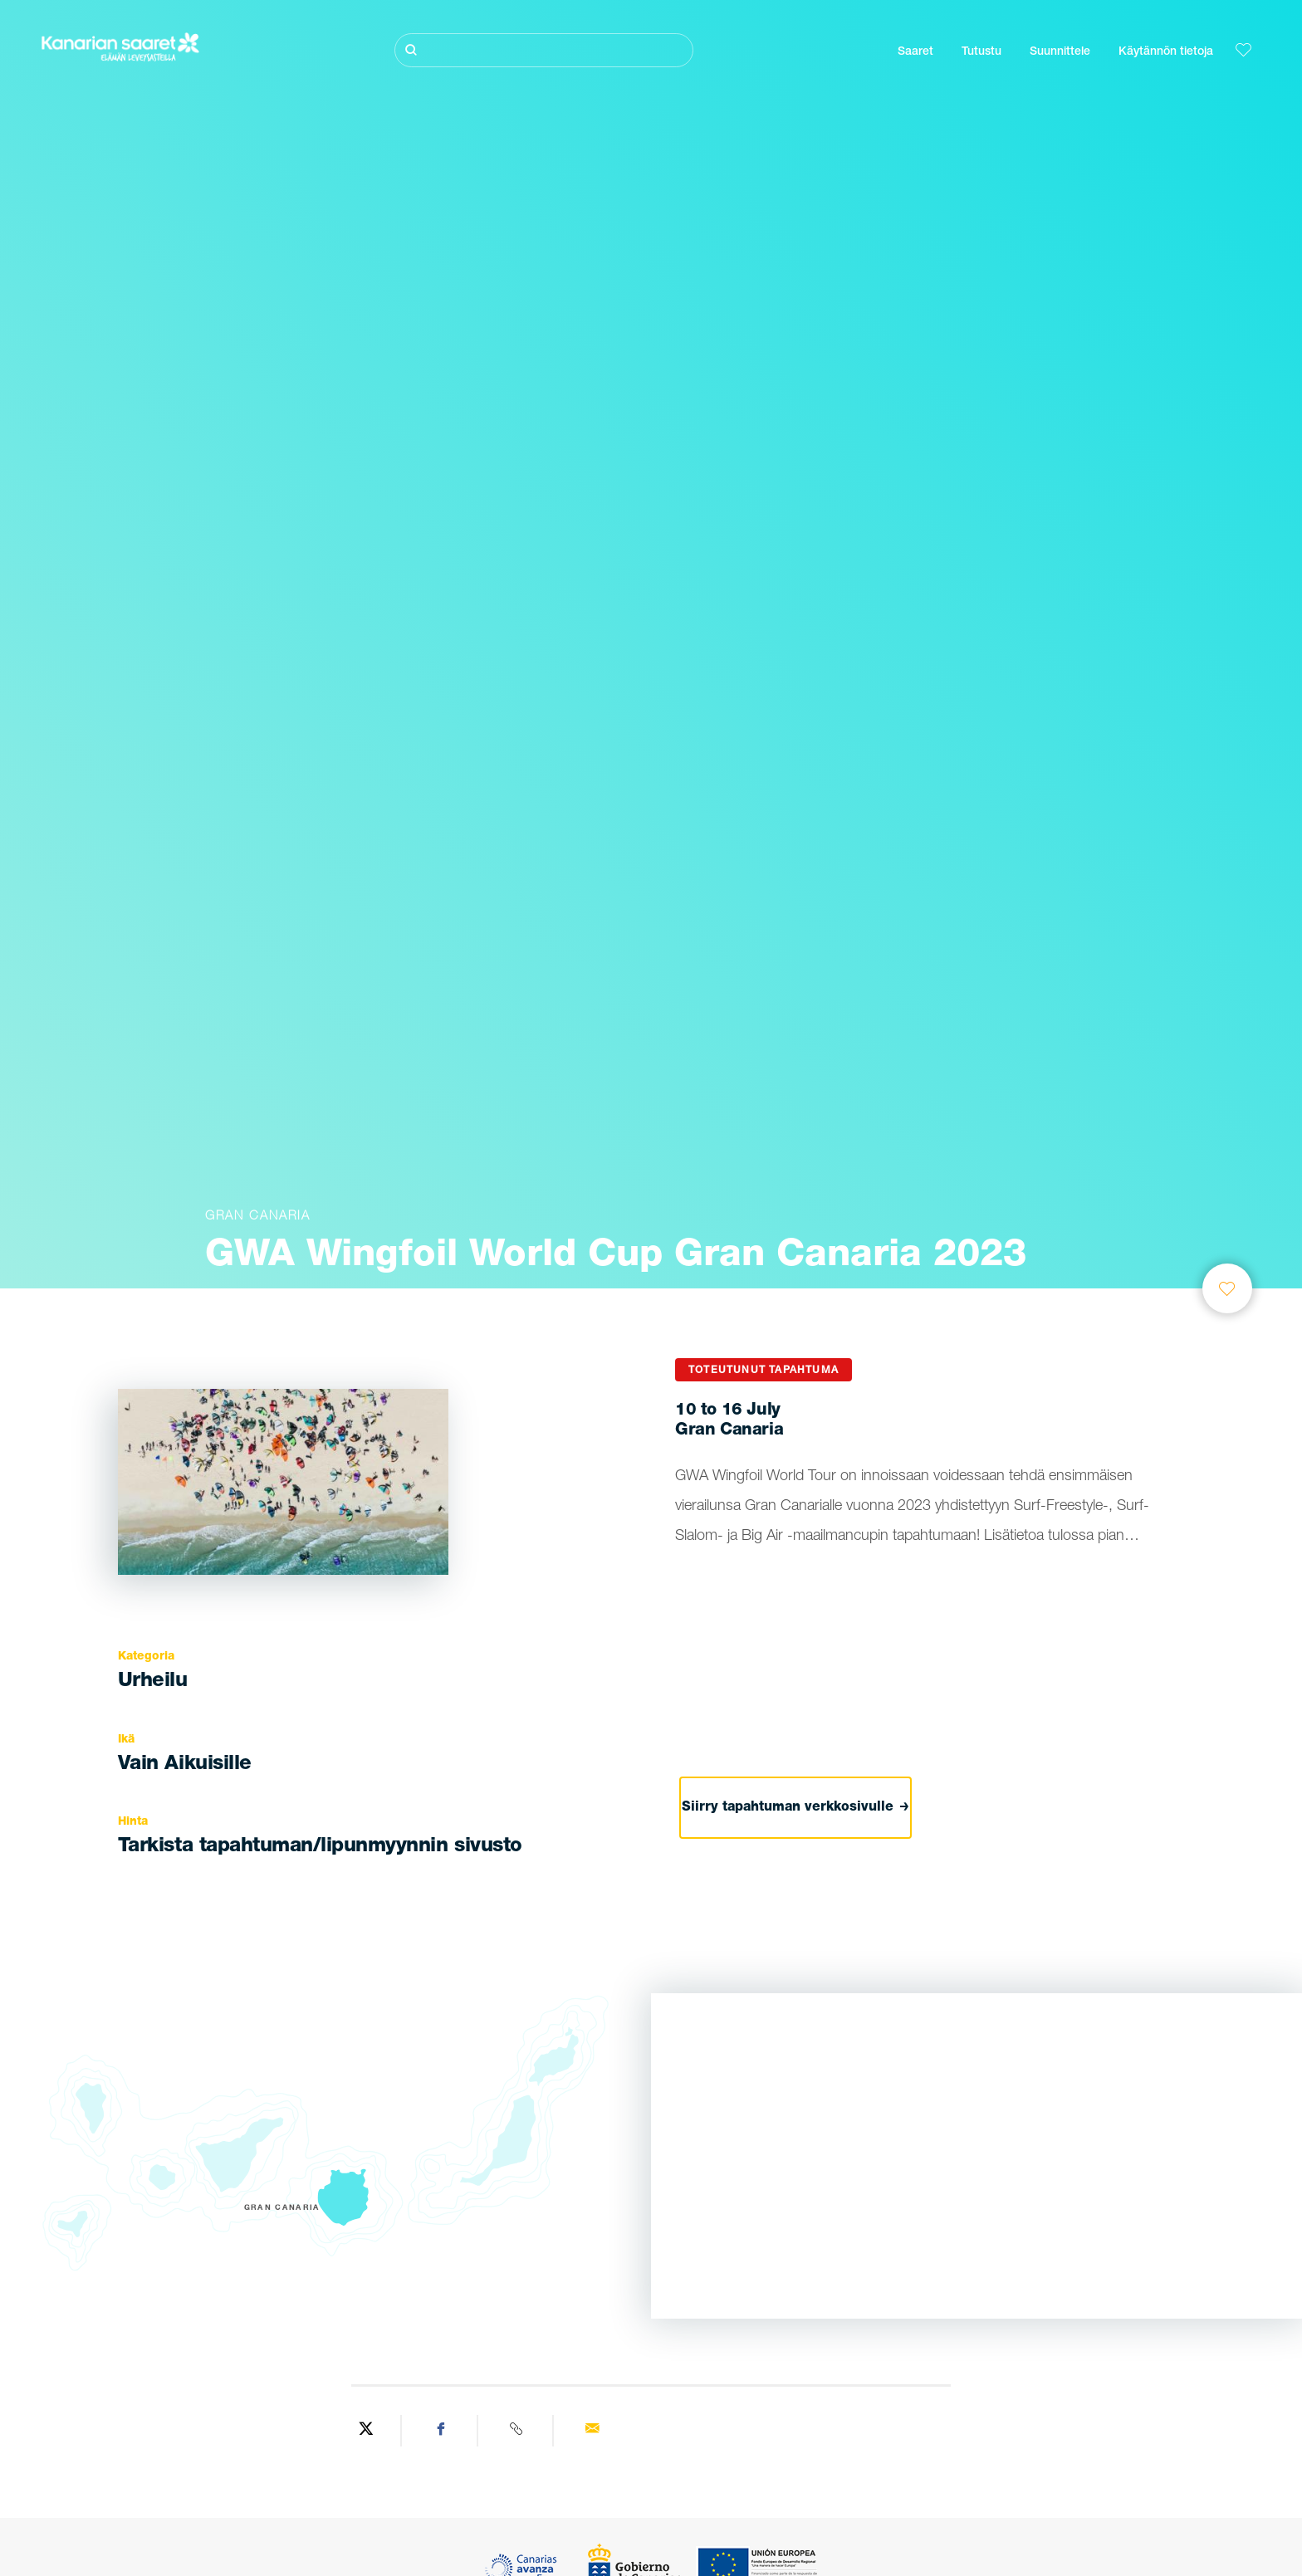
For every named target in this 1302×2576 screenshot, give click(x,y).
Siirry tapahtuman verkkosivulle (795, 1808)
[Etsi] (543, 50)
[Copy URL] (518, 2430)
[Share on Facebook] (441, 2430)
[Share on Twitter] (366, 2430)
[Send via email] (592, 2430)
